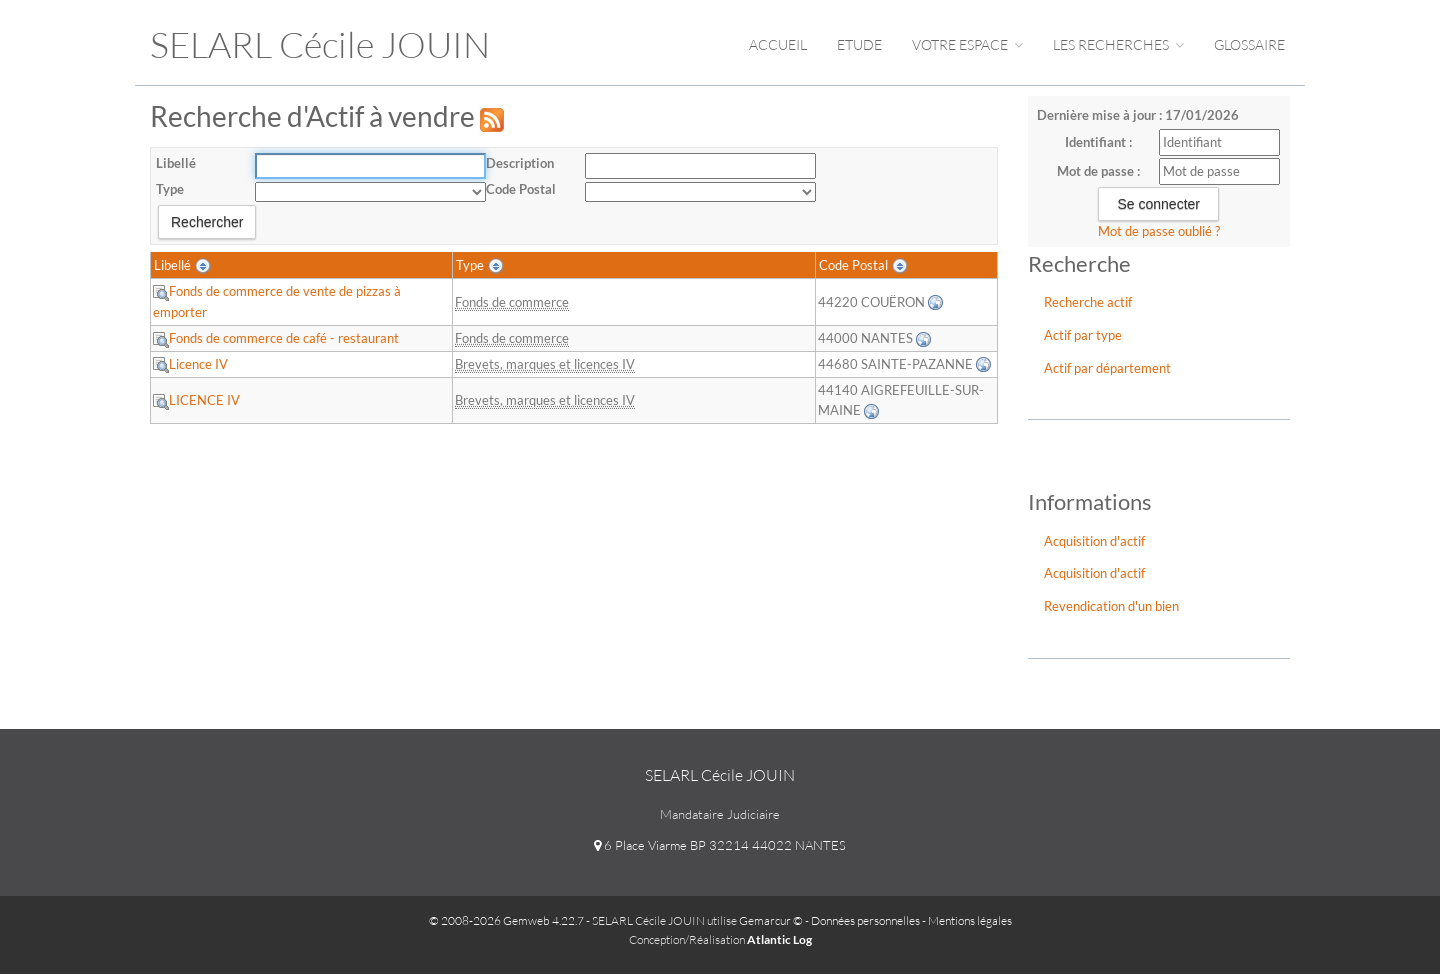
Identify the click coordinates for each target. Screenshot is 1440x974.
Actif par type (1083, 335)
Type (170, 189)
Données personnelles (865, 920)
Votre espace (967, 44)
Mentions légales (970, 920)
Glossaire (1249, 44)
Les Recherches (1118, 44)
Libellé (176, 163)
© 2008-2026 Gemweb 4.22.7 (506, 920)
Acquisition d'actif (1094, 541)
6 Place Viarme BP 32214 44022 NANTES (720, 845)
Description (520, 163)
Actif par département (1107, 368)
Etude (859, 44)
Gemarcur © (771, 920)
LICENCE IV (196, 400)
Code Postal (521, 189)
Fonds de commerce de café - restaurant (276, 338)
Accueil (778, 44)
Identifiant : (1098, 142)
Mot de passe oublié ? (1159, 231)
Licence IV (190, 364)
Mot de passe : (1098, 171)
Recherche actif (1088, 302)
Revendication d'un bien (1111, 606)
